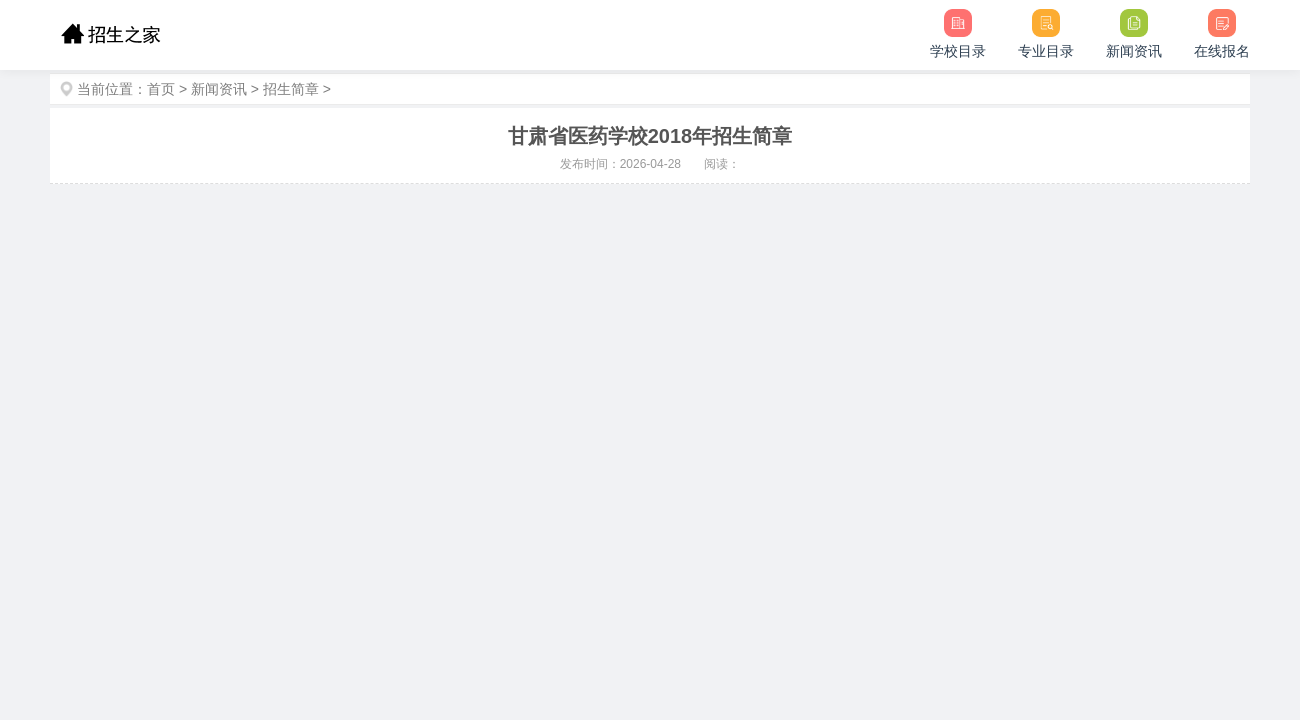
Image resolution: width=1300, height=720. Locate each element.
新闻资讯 (219, 89)
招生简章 (291, 89)
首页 (161, 89)
